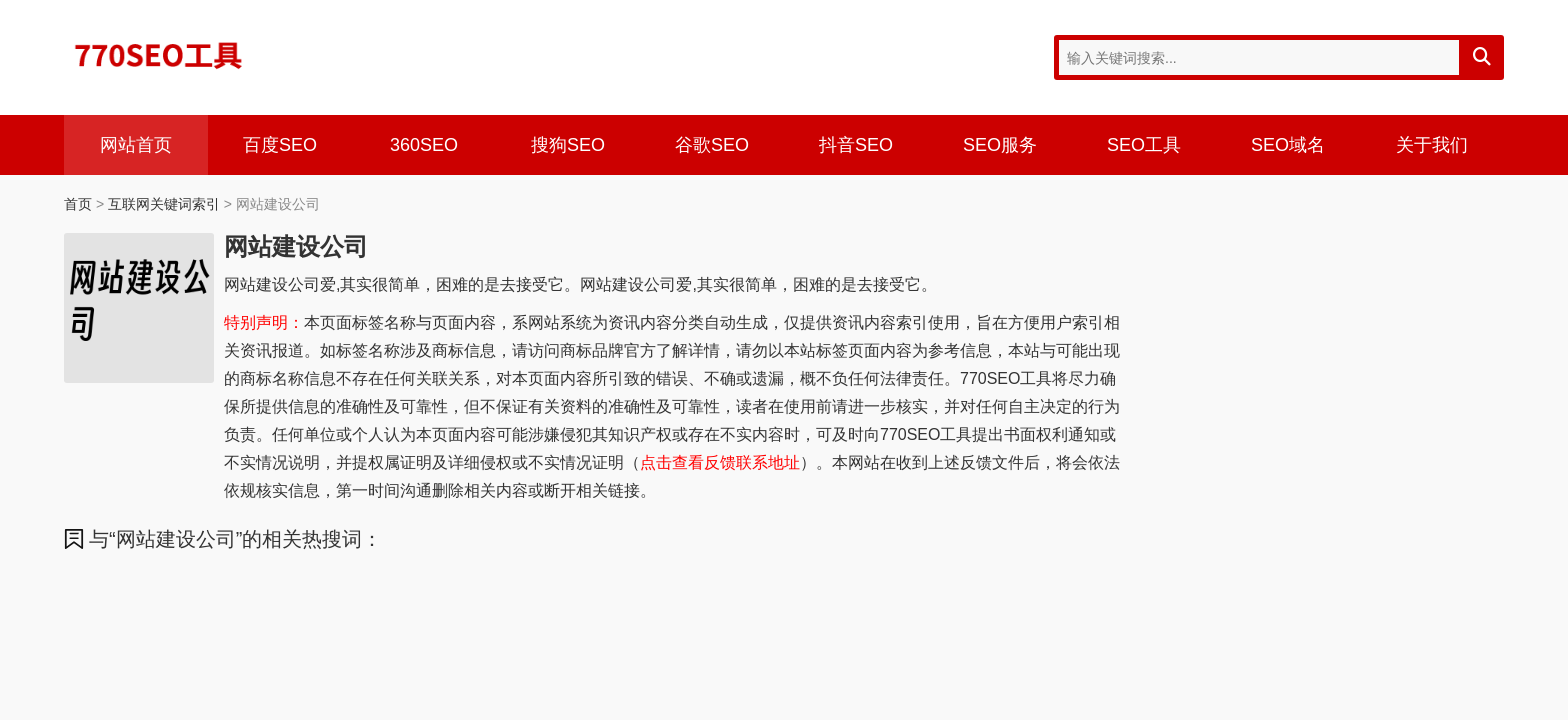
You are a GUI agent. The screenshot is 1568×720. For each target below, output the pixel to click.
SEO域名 (1288, 145)
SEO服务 (1000, 145)
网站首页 (136, 145)
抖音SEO (856, 145)
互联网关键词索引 (164, 204)
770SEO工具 (159, 55)
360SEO (424, 145)
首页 (78, 204)
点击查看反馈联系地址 (720, 462)
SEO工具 (1144, 145)
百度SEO (280, 145)
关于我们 (1432, 145)
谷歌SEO (712, 145)
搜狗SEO (568, 145)
